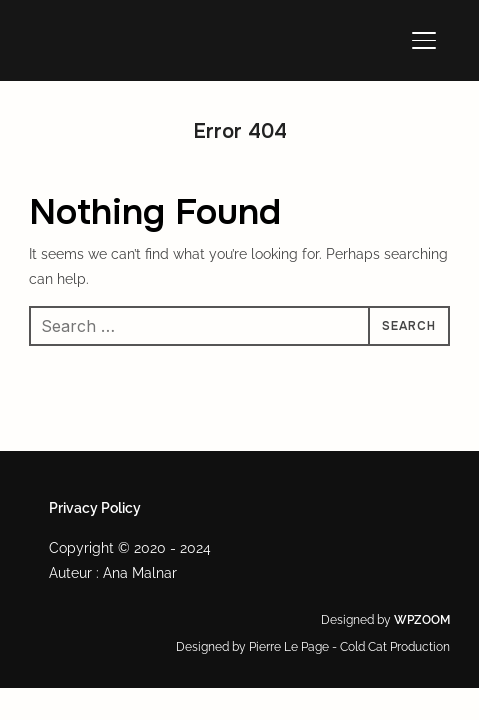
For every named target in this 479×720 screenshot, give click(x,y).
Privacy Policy (95, 508)
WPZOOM (422, 620)
